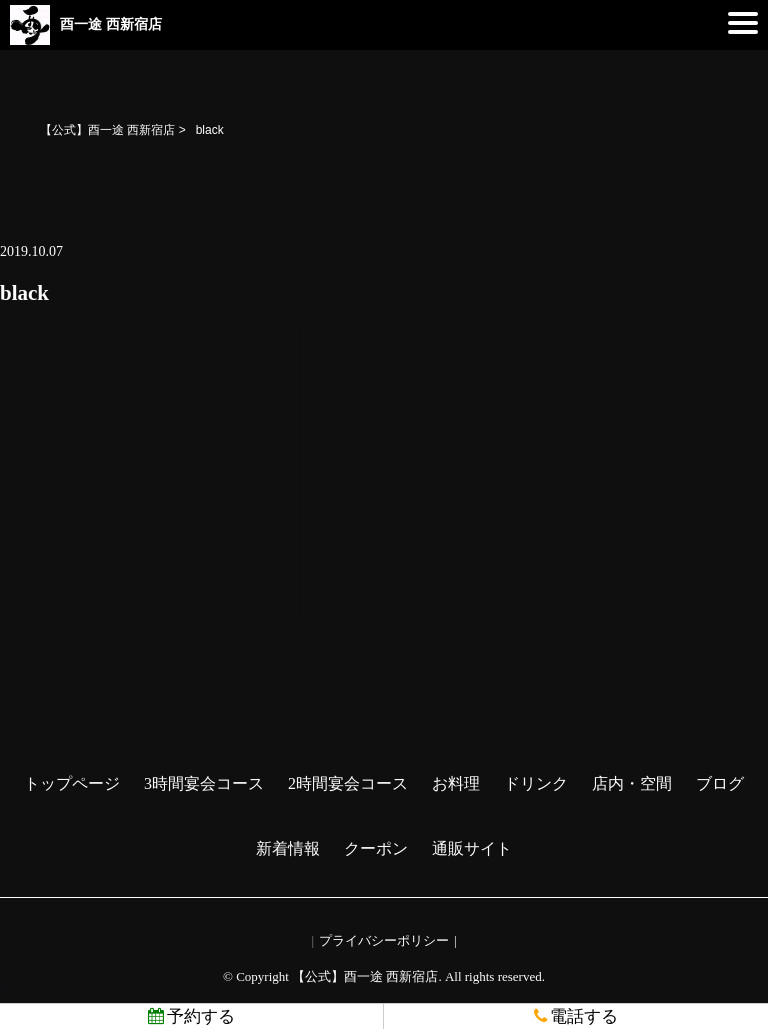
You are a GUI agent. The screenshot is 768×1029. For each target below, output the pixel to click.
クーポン (376, 848)
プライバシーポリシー (384, 940)
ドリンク (536, 783)
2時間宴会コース (348, 783)
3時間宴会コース (204, 783)
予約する (191, 1016)
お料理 (456, 783)
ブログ (720, 783)
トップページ (72, 783)
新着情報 (288, 848)
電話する (576, 1016)
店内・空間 (632, 783)
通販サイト (472, 848)
